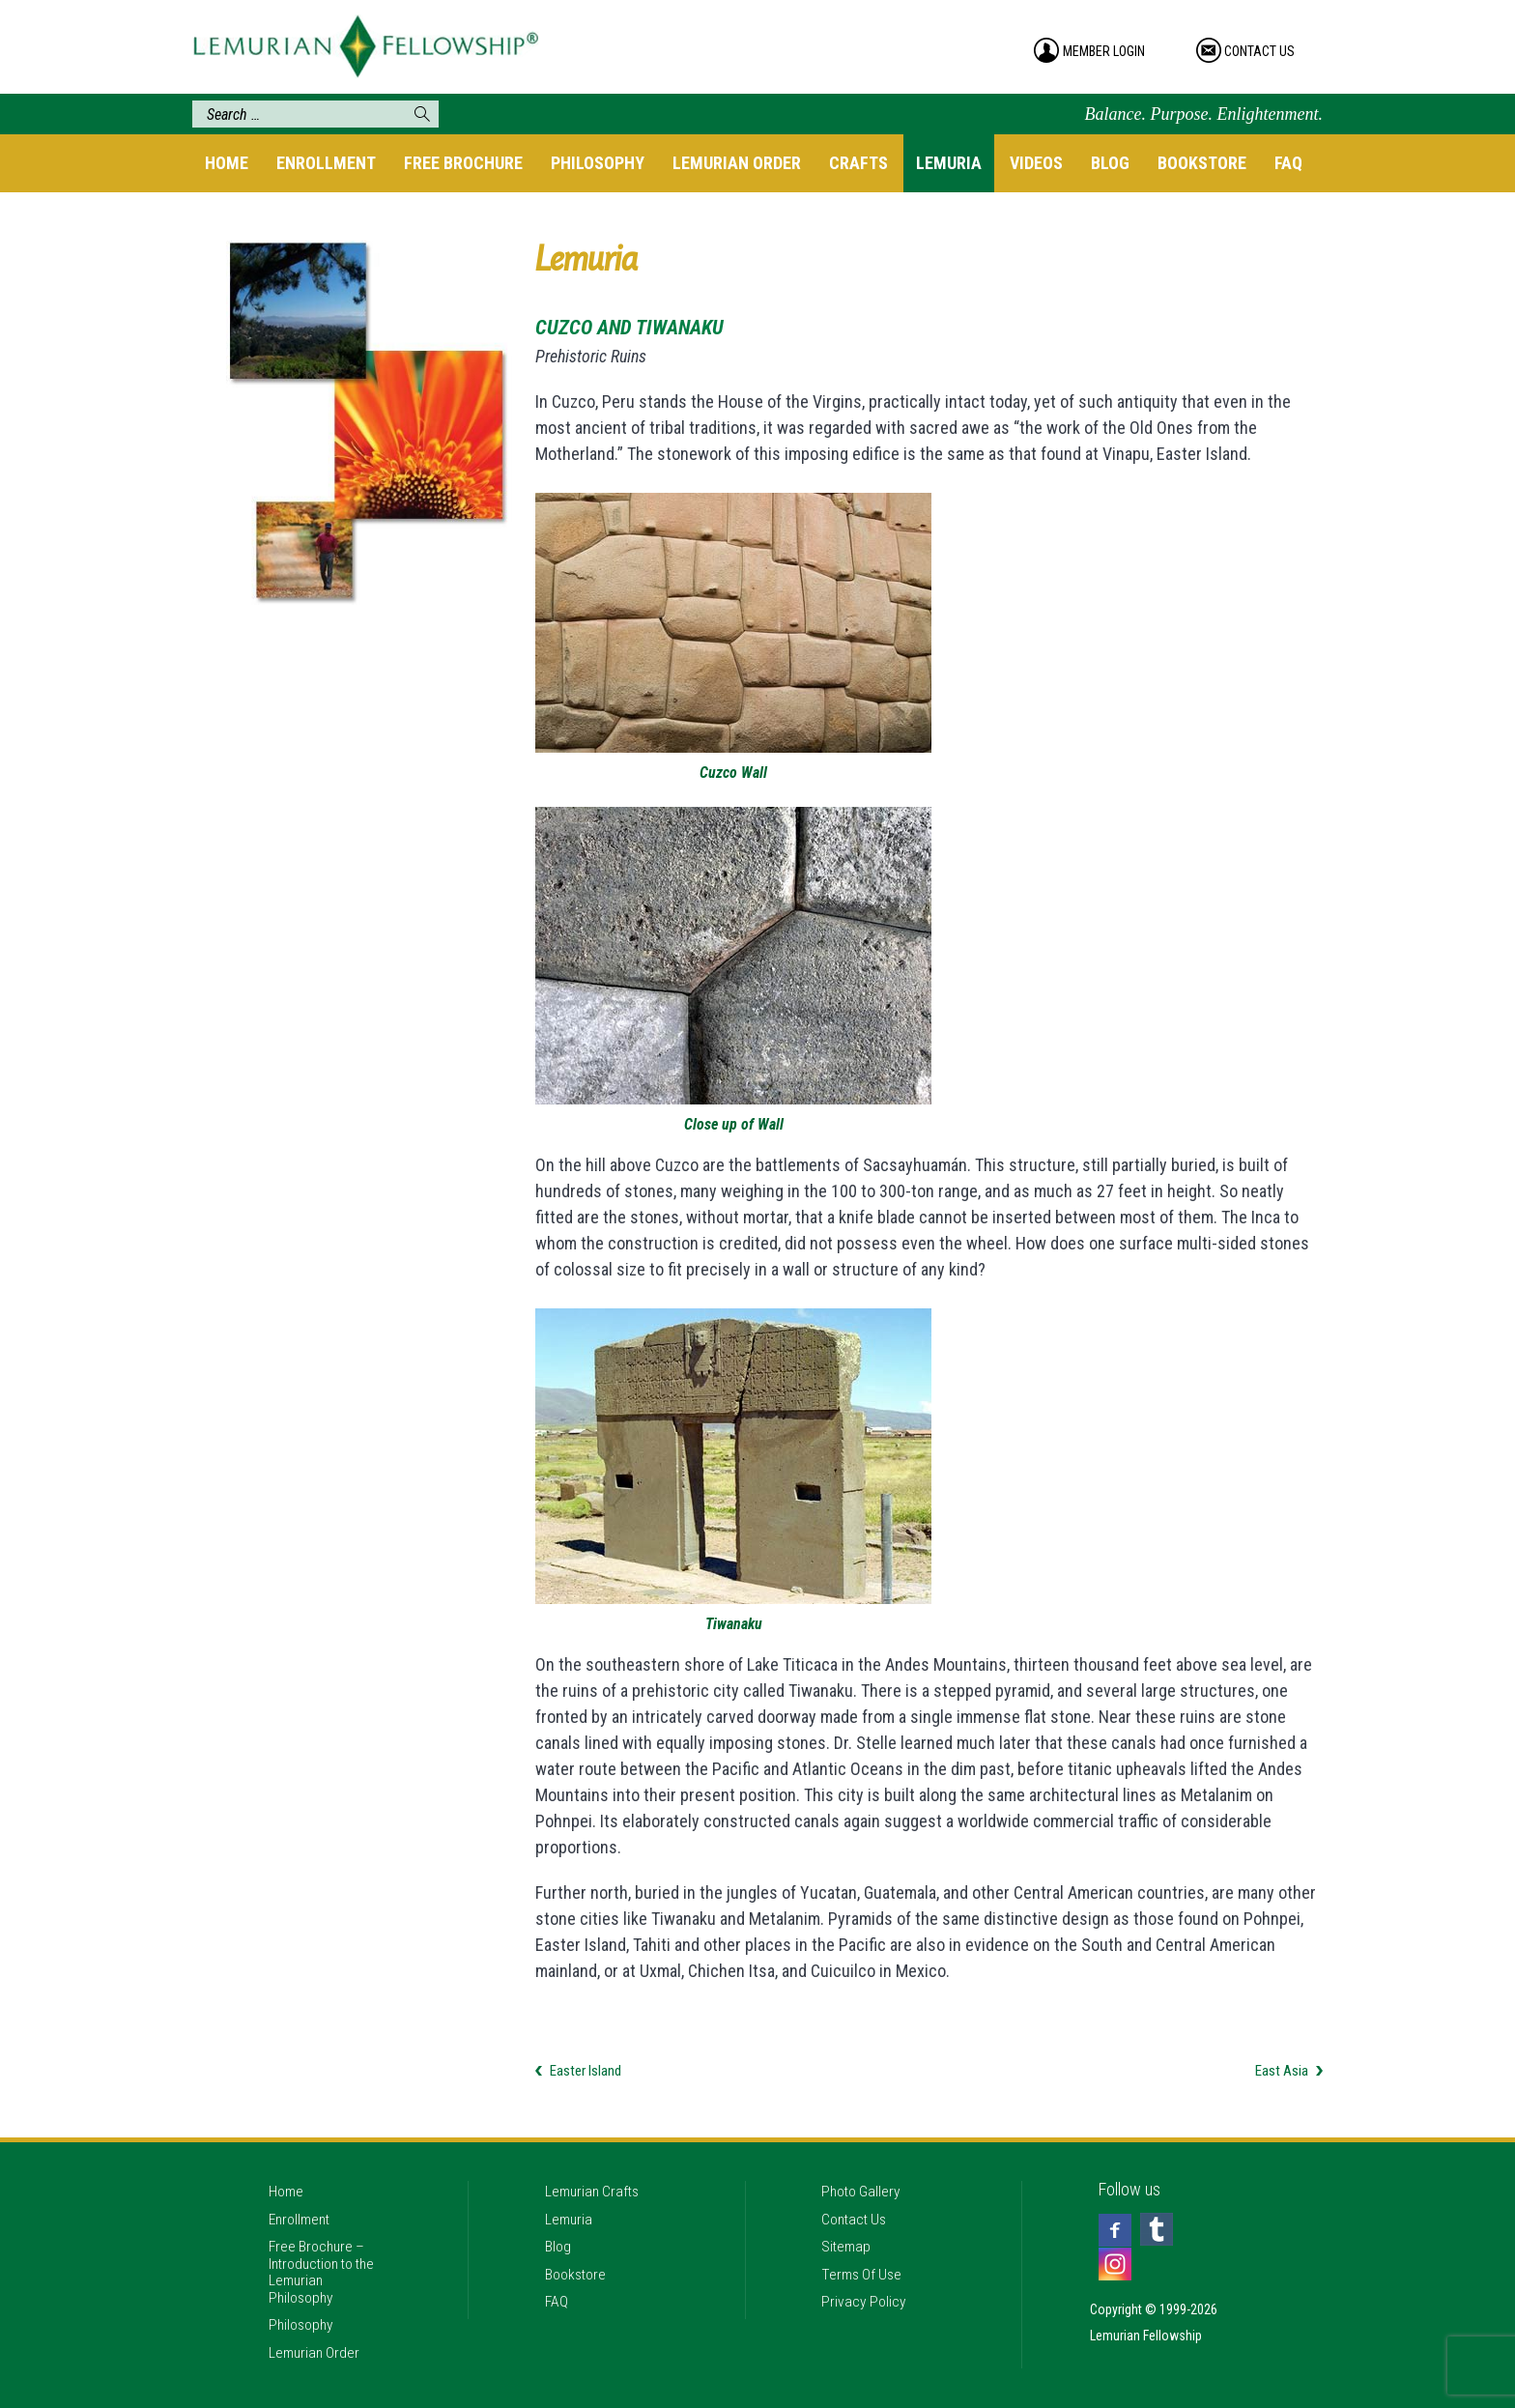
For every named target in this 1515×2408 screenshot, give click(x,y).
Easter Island (585, 2070)
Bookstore (1202, 163)
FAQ (1288, 163)
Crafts (858, 163)
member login (1106, 51)
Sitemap (848, 2234)
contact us (1266, 51)
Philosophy (597, 163)
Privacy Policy (867, 2298)
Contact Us (858, 2203)
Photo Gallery (864, 2171)
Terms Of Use (866, 2266)
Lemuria (949, 163)
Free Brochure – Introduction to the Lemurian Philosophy (322, 2260)
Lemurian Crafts (596, 2171)
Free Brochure (463, 163)
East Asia (1281, 2070)
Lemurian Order (736, 163)
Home (226, 163)
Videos (1036, 163)
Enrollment (326, 163)
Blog (1110, 163)
